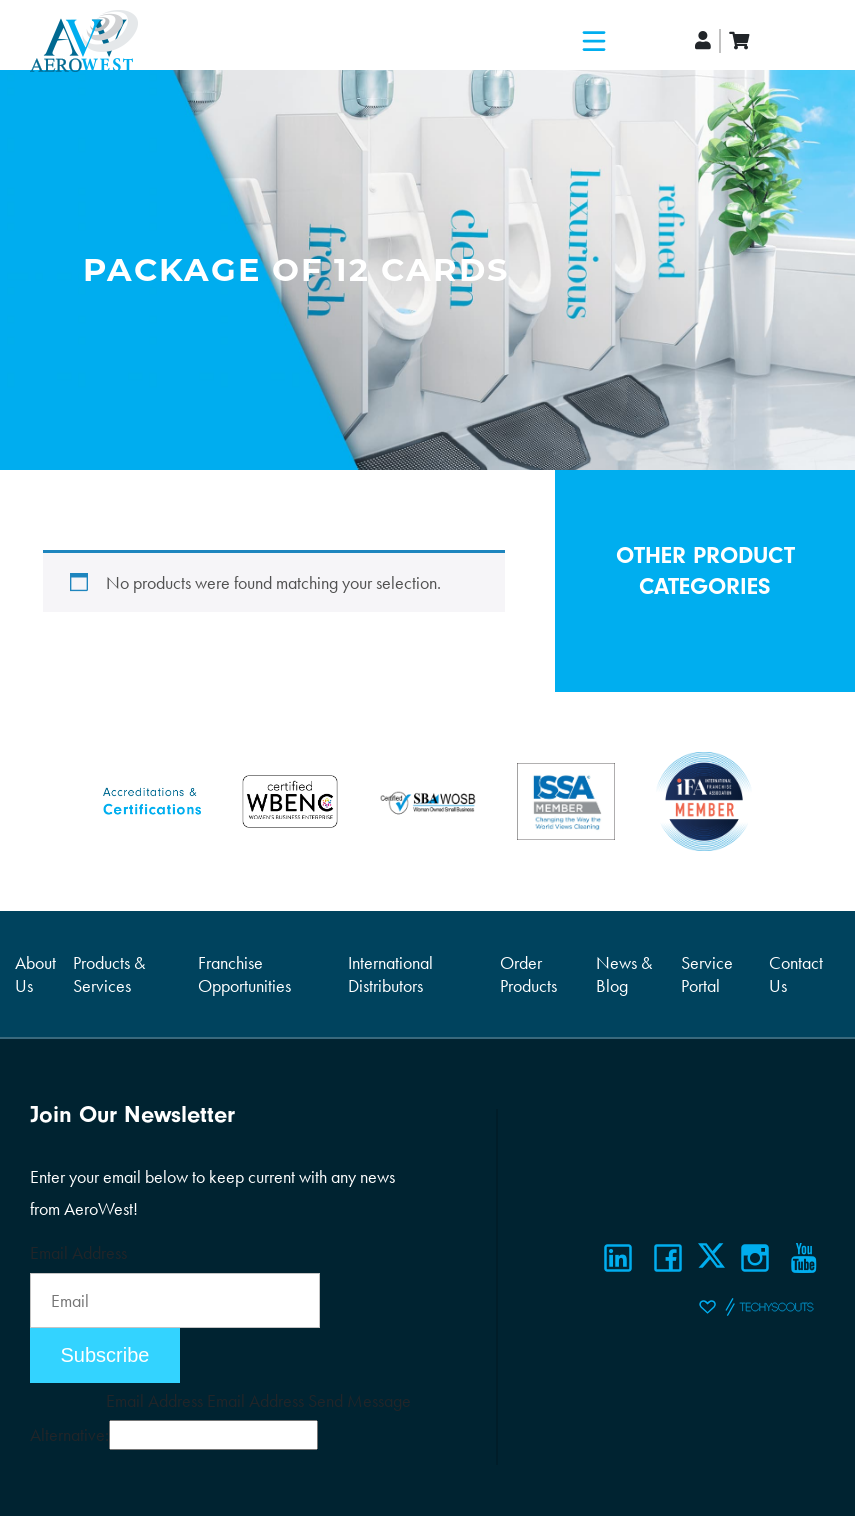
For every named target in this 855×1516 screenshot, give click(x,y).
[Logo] (84, 41)
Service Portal (707, 974)
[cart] (739, 40)
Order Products (528, 974)
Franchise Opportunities (244, 974)
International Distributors (390, 974)
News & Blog (624, 974)
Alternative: (69, 1434)
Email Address (78, 1252)
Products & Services (109, 974)
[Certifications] (152, 798)
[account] (704, 40)
